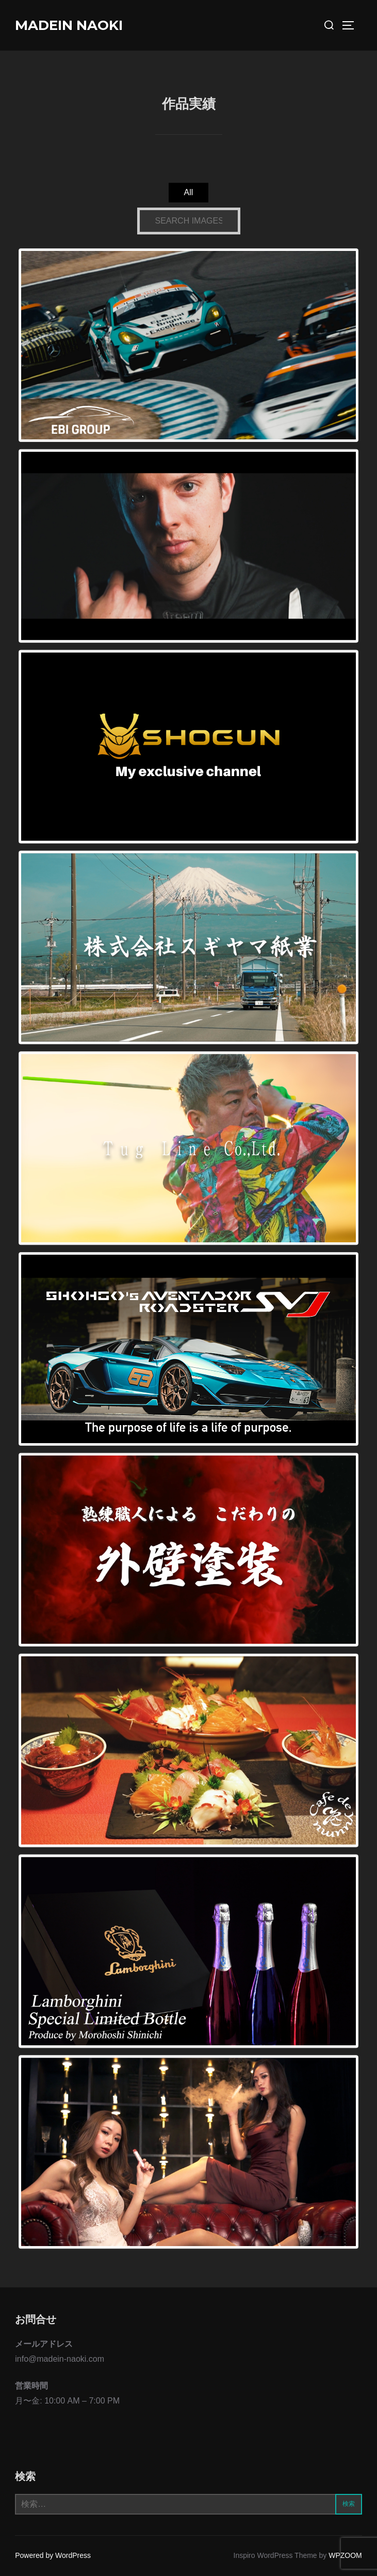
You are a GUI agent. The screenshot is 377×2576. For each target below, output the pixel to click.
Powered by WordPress (53, 2555)
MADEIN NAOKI (69, 25)
